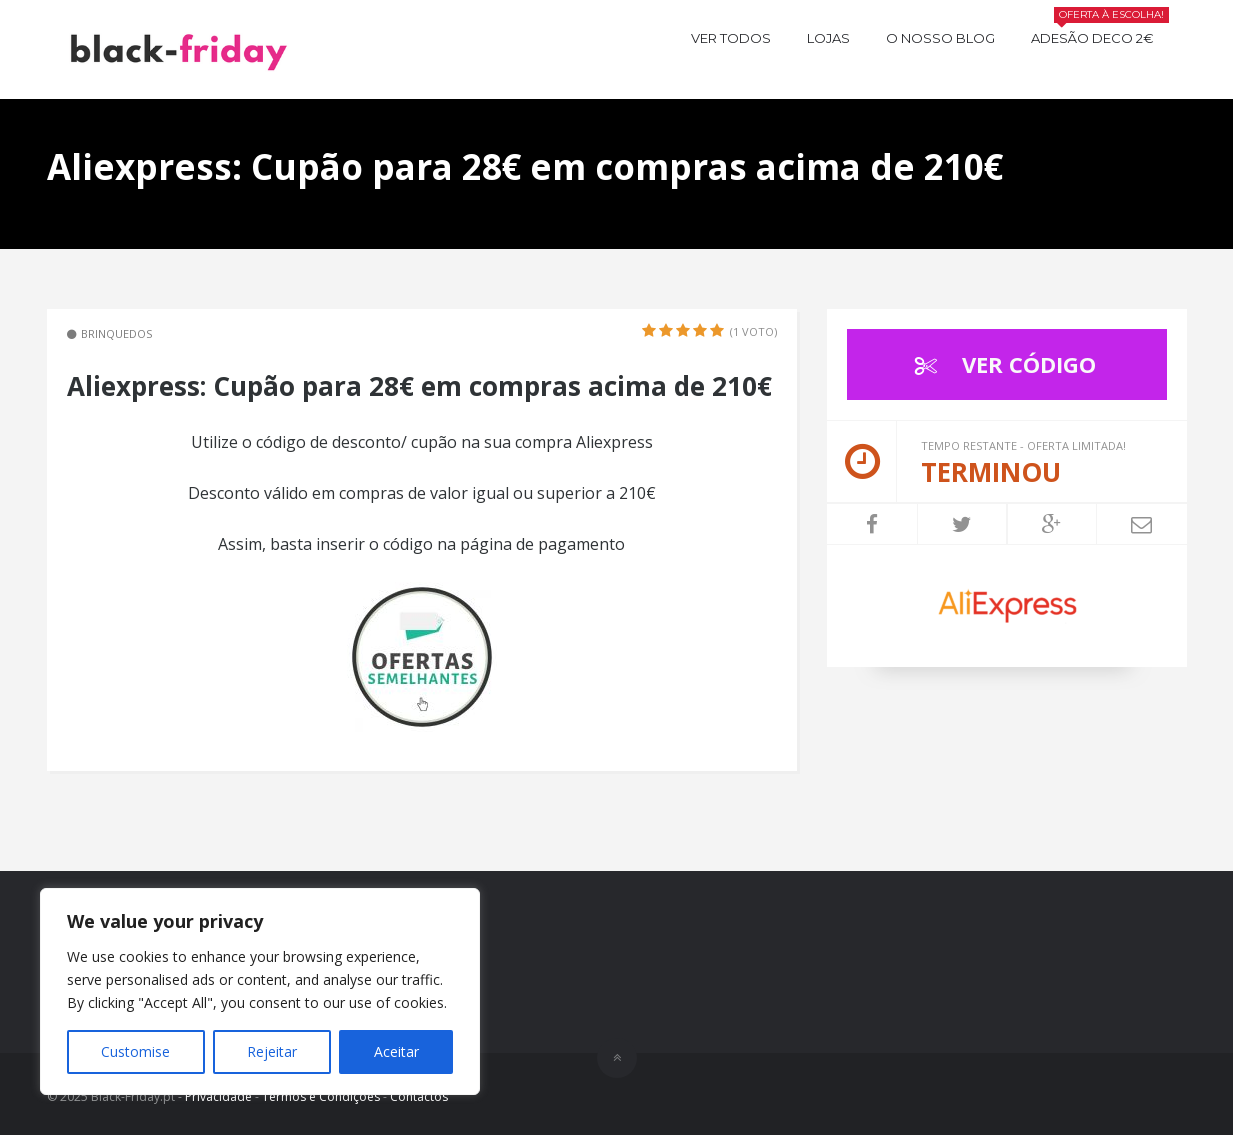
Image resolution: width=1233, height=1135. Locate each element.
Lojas (828, 38)
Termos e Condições (321, 1096)
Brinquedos (116, 333)
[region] (260, 991)
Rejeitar (272, 1051)
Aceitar (396, 1051)
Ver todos (731, 38)
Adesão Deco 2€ (1100, 35)
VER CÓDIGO (1000, 364)
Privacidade (218, 1096)
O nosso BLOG (940, 38)
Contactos (419, 1096)
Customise (135, 1051)
